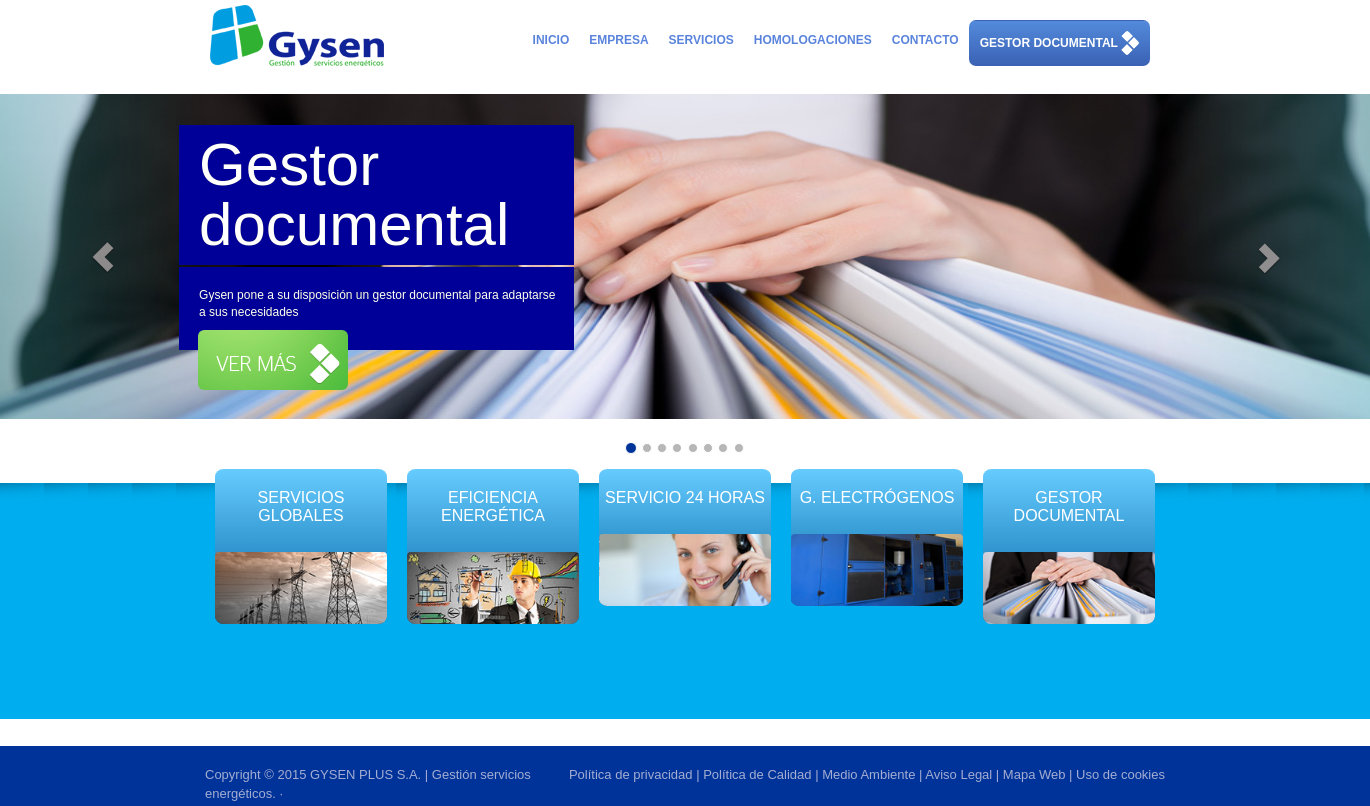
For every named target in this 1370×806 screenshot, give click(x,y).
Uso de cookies (1120, 774)
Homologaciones (813, 40)
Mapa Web (1034, 774)
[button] (273, 360)
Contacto (925, 40)
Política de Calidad (757, 774)
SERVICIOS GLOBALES (301, 506)
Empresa (618, 40)
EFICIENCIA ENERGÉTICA (493, 515)
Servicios (701, 40)
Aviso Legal (958, 774)
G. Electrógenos (877, 497)
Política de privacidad (631, 774)
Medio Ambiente (868, 774)
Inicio (551, 40)
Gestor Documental (1069, 506)
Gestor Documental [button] (1059, 43)
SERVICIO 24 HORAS (685, 497)
